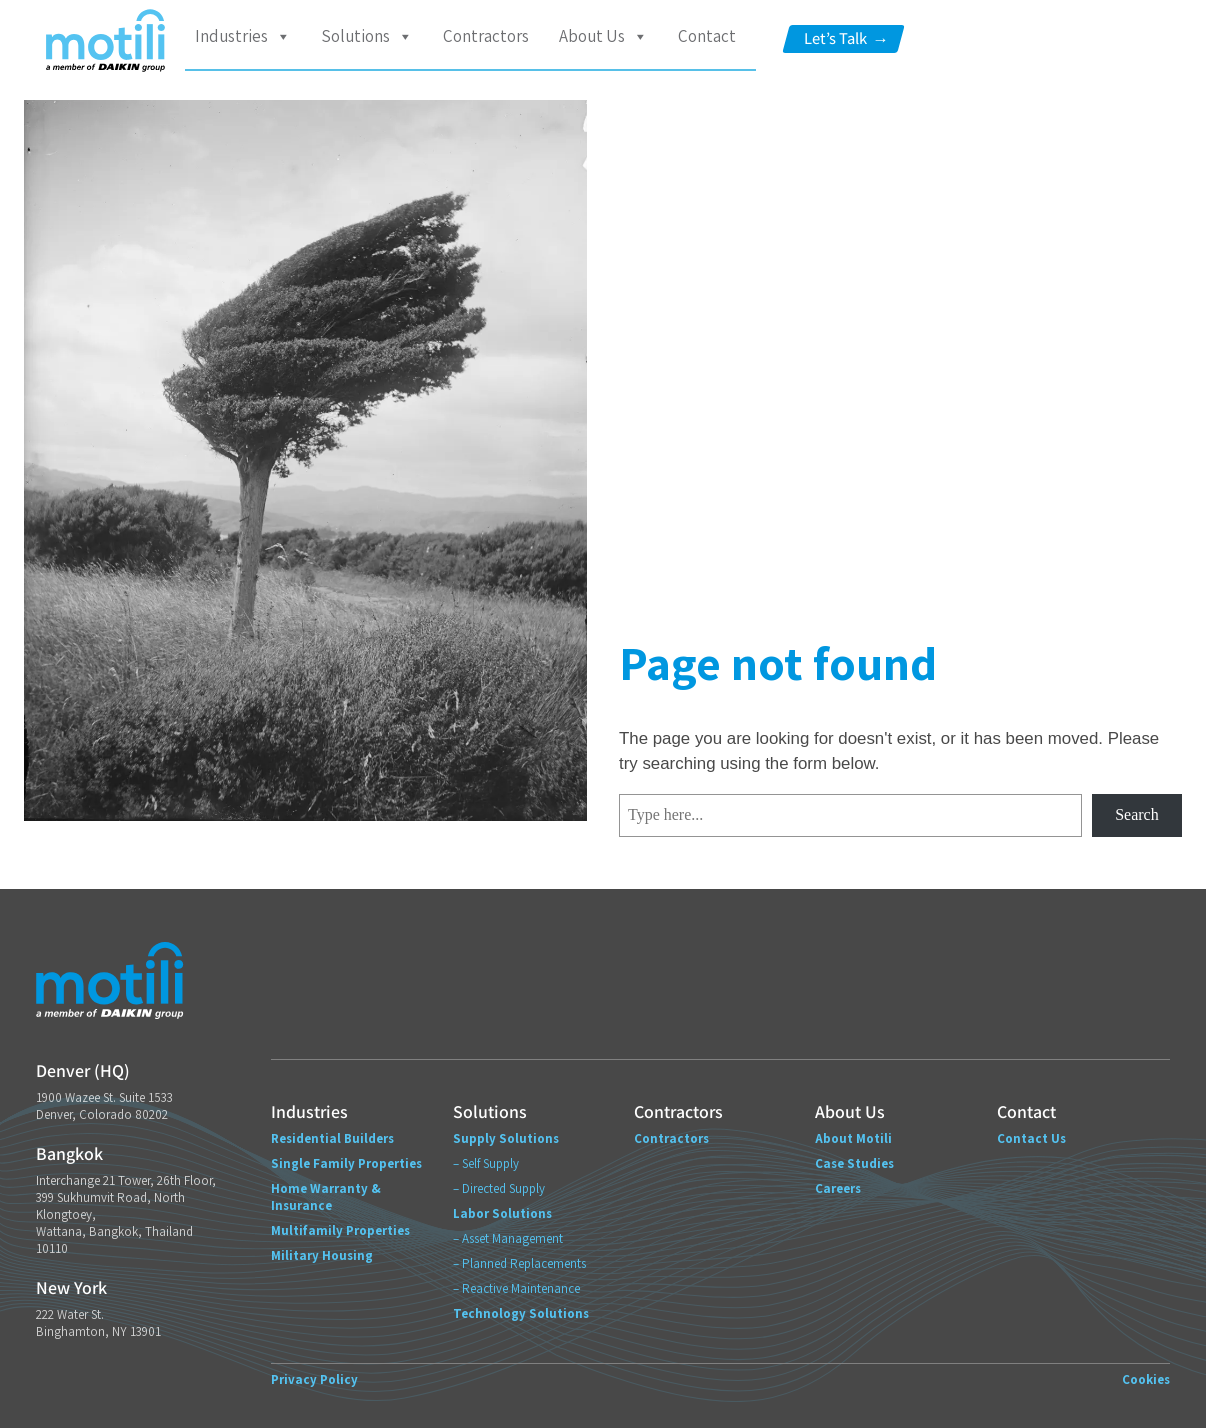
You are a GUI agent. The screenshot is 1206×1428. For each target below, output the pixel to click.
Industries (243, 36)
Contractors (486, 36)
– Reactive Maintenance (516, 1288)
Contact (707, 36)
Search (1137, 814)
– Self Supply (486, 1163)
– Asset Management (508, 1238)
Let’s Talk (846, 38)
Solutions (367, 36)
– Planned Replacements (519, 1263)
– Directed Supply (499, 1188)
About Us (603, 36)
